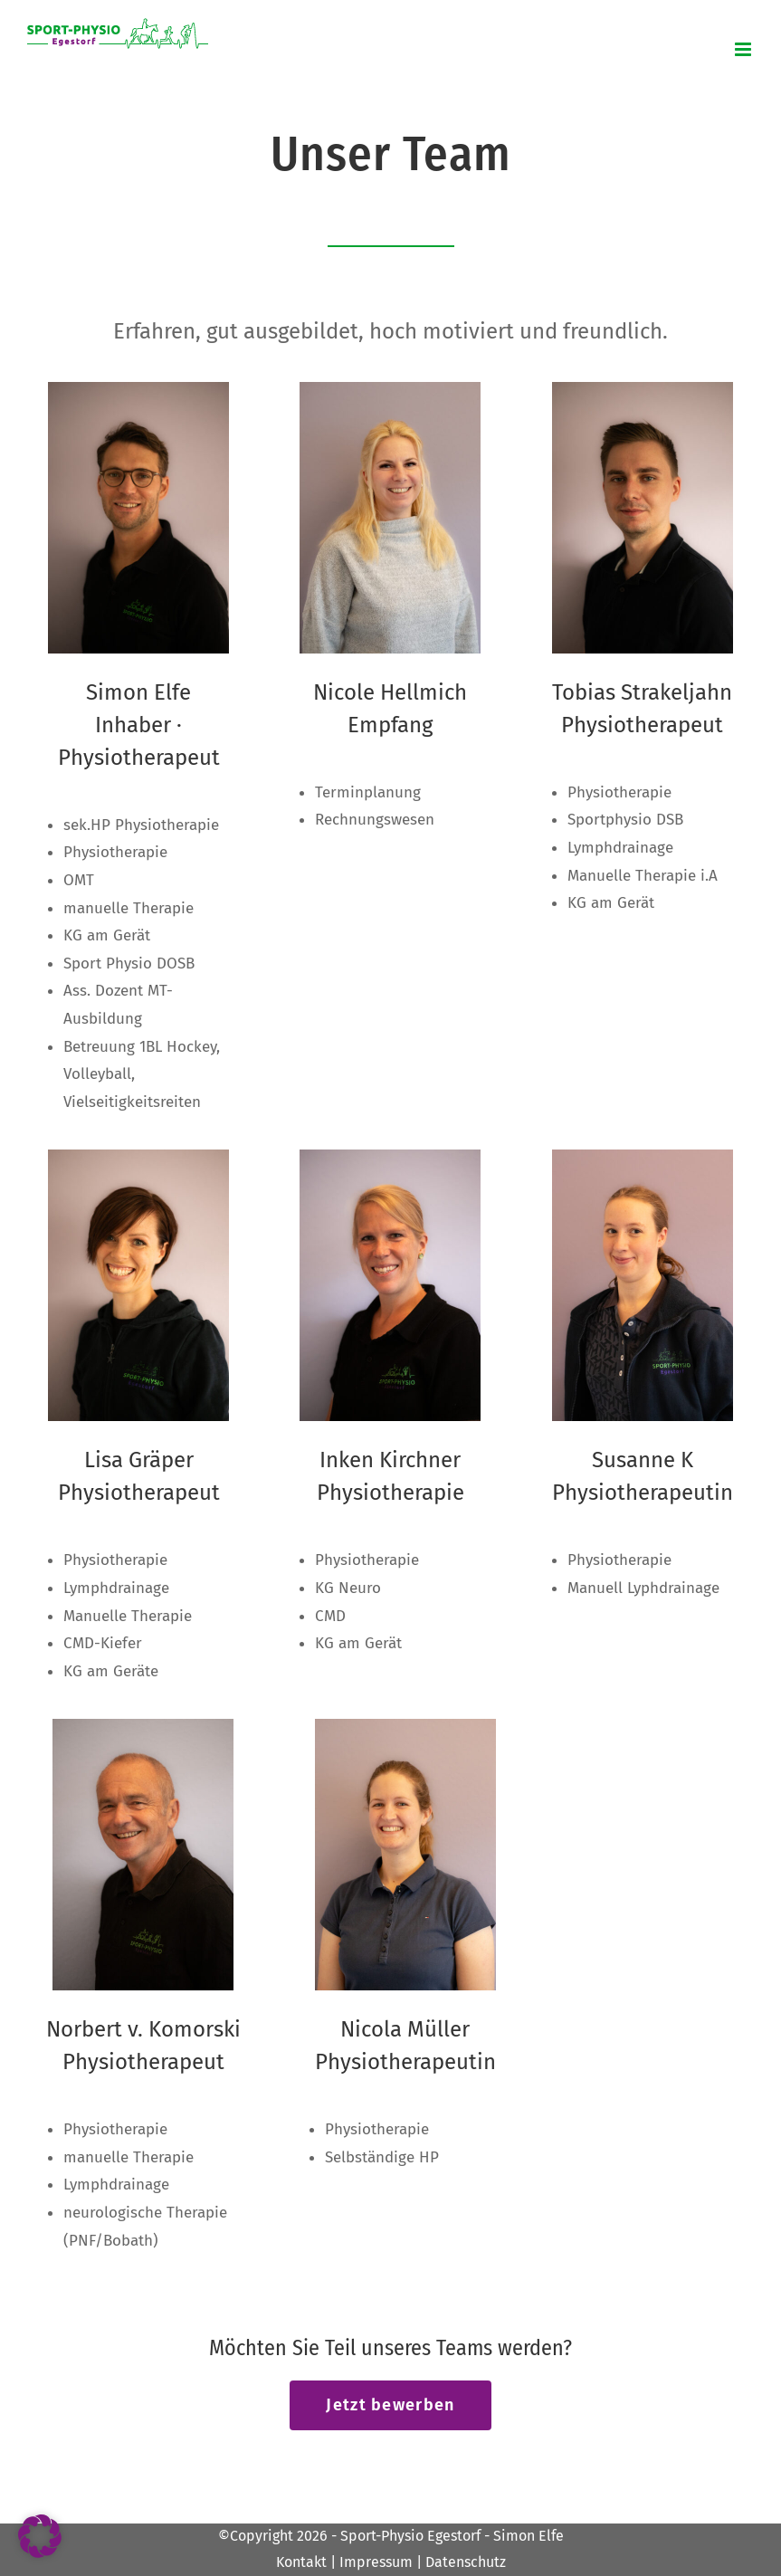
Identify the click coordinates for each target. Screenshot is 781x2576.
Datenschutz (465, 2562)
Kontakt (301, 2562)
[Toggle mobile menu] (744, 49)
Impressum (376, 2562)
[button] (40, 2536)
